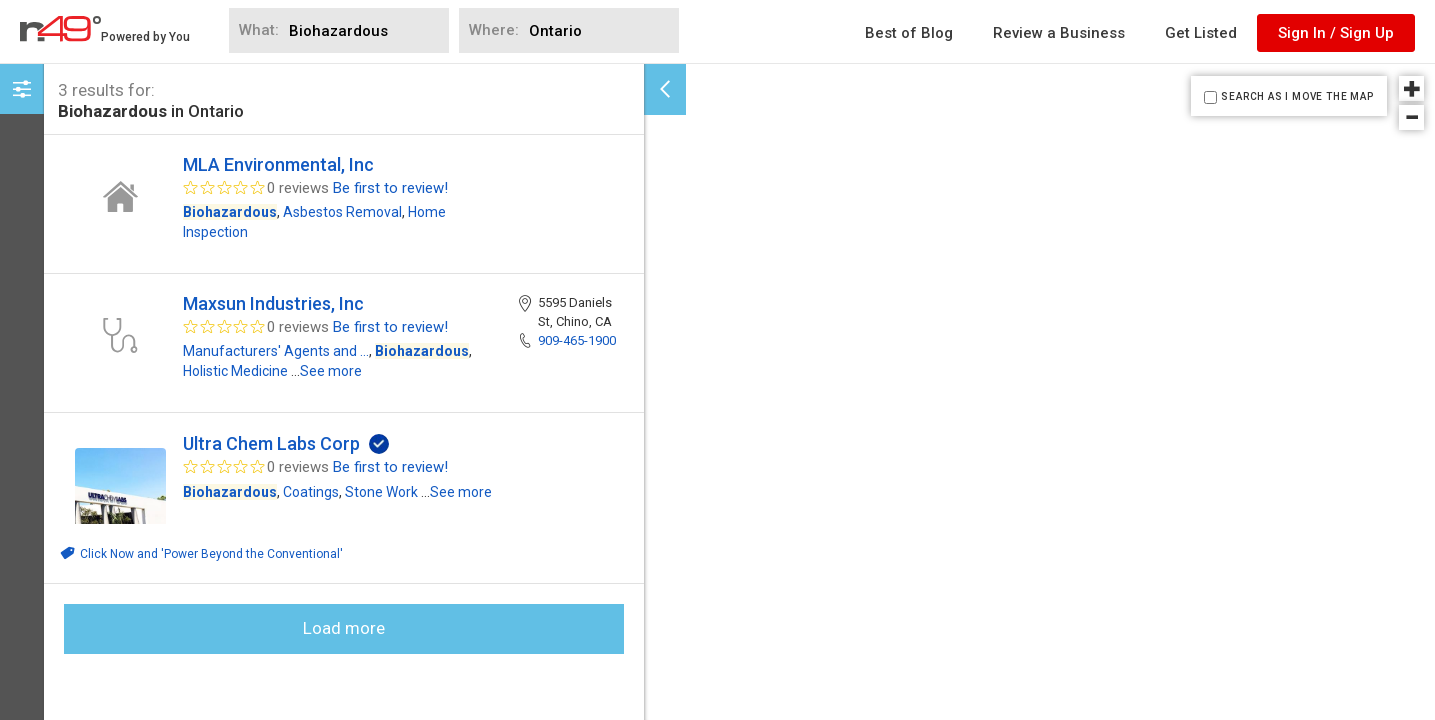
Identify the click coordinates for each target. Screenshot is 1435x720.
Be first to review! (390, 188)
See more (331, 371)
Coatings (311, 492)
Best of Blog (909, 33)
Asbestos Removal (342, 212)
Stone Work (381, 492)
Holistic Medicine (235, 371)
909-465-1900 (577, 340)
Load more (344, 628)
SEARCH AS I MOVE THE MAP (1297, 96)
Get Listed (1201, 33)
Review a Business (1059, 33)
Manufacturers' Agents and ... (276, 351)
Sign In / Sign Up (1336, 33)
